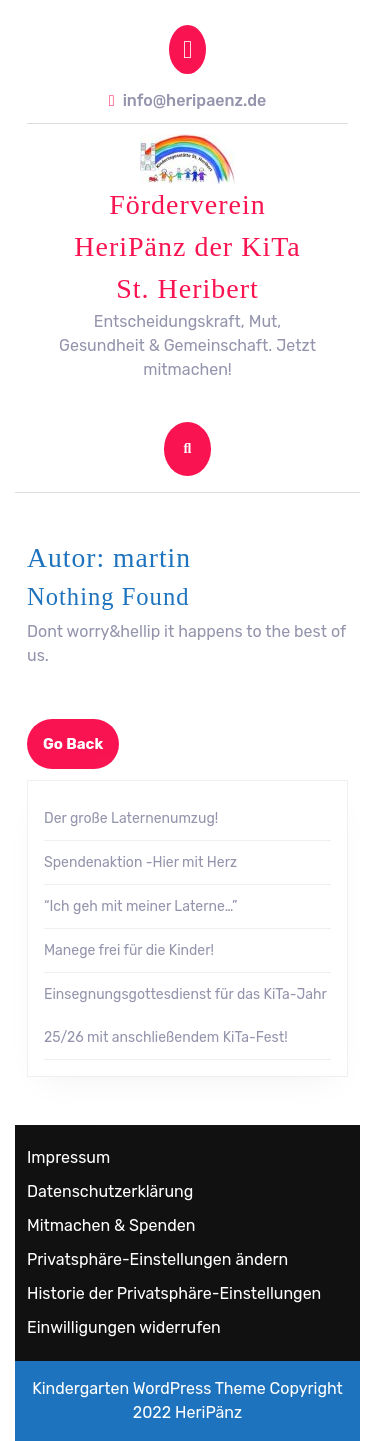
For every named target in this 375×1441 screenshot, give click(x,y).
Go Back (81, 750)
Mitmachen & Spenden (111, 1225)
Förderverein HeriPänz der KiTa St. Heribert (187, 246)
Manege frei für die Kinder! (129, 950)
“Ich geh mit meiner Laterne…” (141, 906)
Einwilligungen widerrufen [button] (124, 1327)
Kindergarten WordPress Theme (149, 1388)
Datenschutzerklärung (110, 1191)
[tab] (187, 49)
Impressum (68, 1157)
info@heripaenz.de (187, 100)
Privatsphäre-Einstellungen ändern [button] (157, 1259)
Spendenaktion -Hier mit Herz (140, 862)
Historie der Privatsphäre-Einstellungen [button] (174, 1293)
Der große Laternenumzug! (131, 818)
